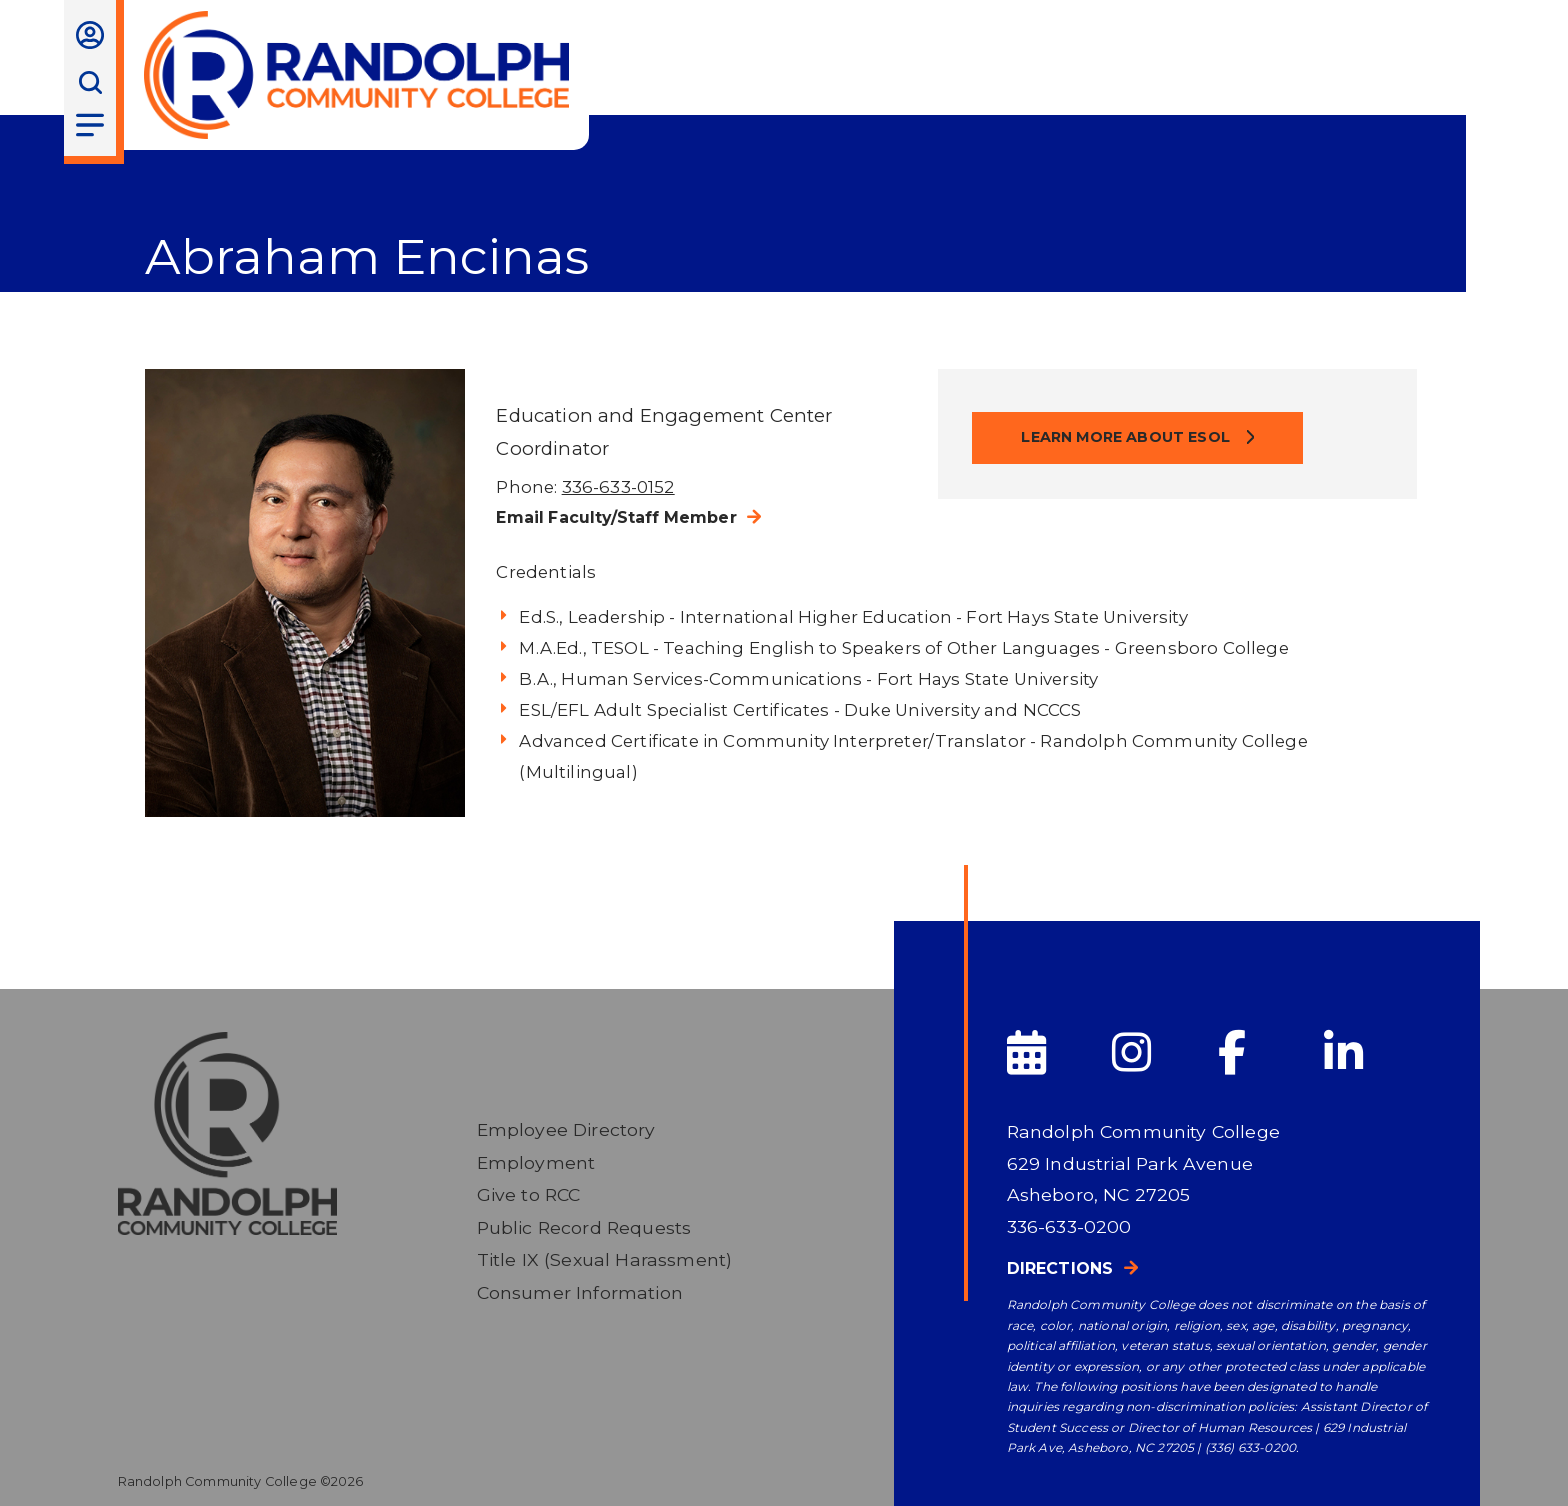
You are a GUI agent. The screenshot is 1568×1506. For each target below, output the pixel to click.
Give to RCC (529, 1194)
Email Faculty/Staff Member (616, 517)
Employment (536, 1162)
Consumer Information (580, 1292)
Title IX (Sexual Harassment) (605, 1259)
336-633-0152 (618, 487)
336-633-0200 (1069, 1226)
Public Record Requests (584, 1227)
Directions (1060, 1268)
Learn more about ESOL (1127, 437)
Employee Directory (566, 1129)
